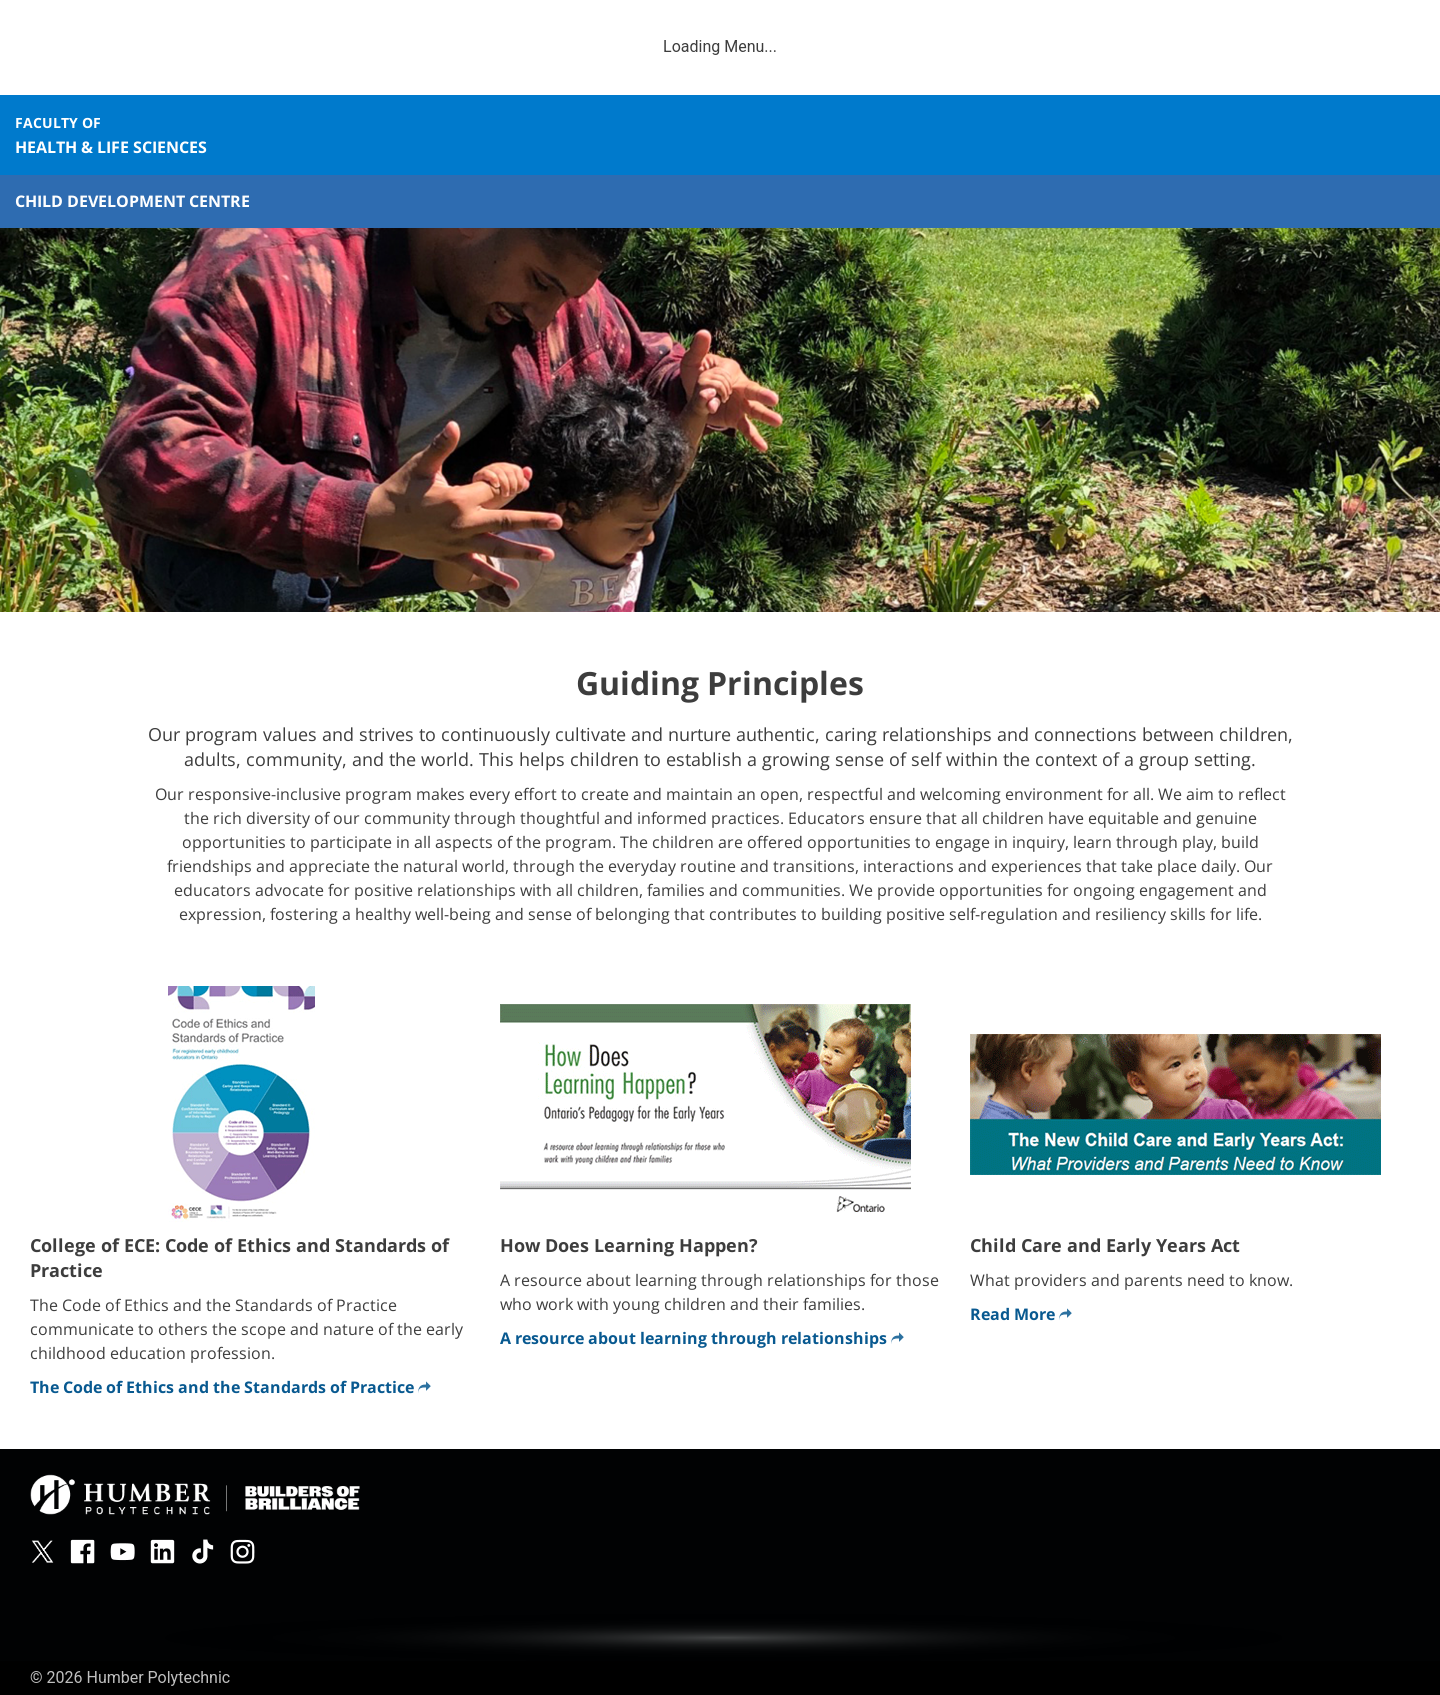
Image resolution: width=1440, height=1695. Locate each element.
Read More (1021, 1314)
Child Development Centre (132, 201)
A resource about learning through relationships (702, 1338)
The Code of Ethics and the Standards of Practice (230, 1387)
